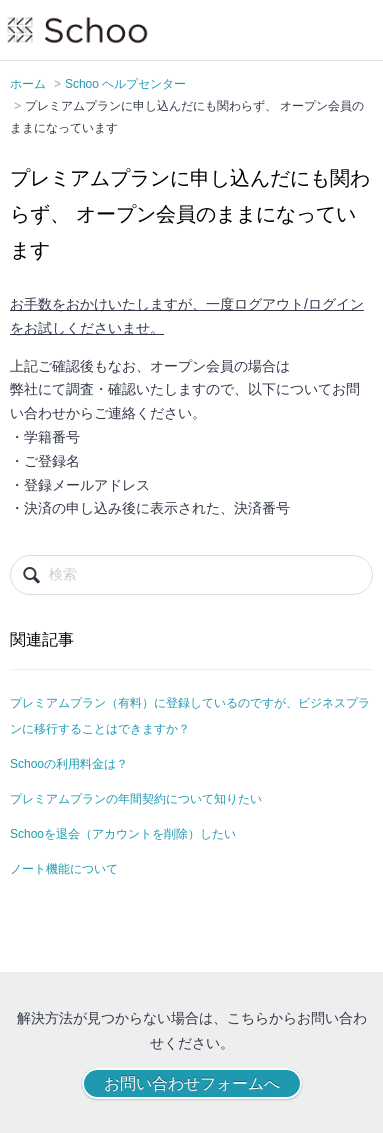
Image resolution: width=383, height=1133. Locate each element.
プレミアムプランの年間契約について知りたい (136, 799)
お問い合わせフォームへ (192, 1083)
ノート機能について (64, 869)
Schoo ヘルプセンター (125, 84)
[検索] (191, 575)
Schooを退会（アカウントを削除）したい (123, 834)
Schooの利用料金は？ (69, 764)
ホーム (28, 84)
